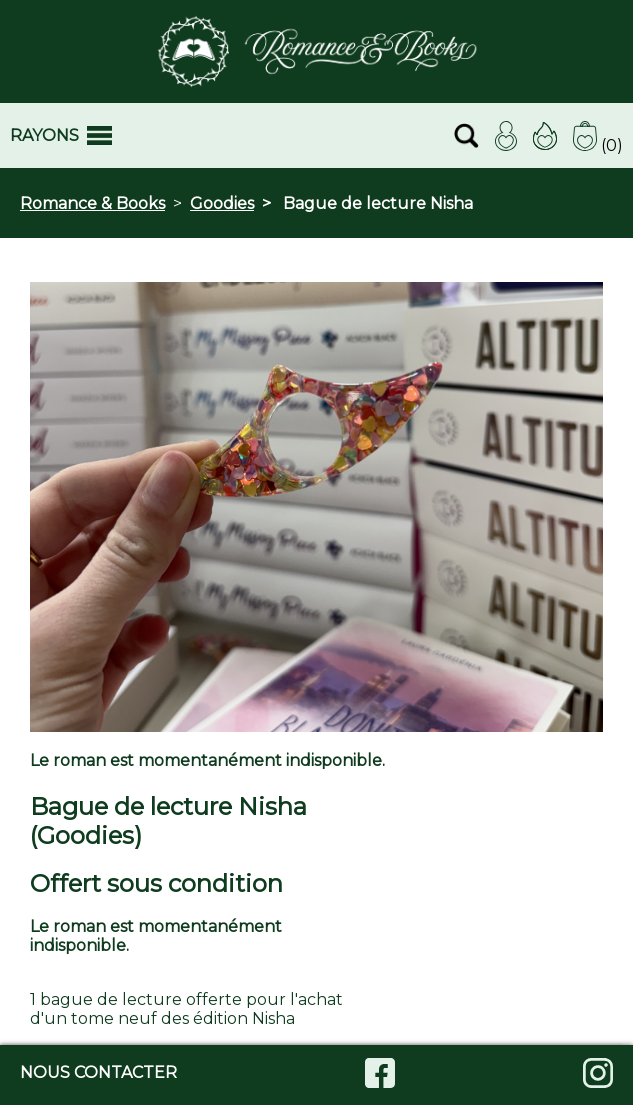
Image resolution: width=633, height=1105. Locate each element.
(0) (598, 145)
